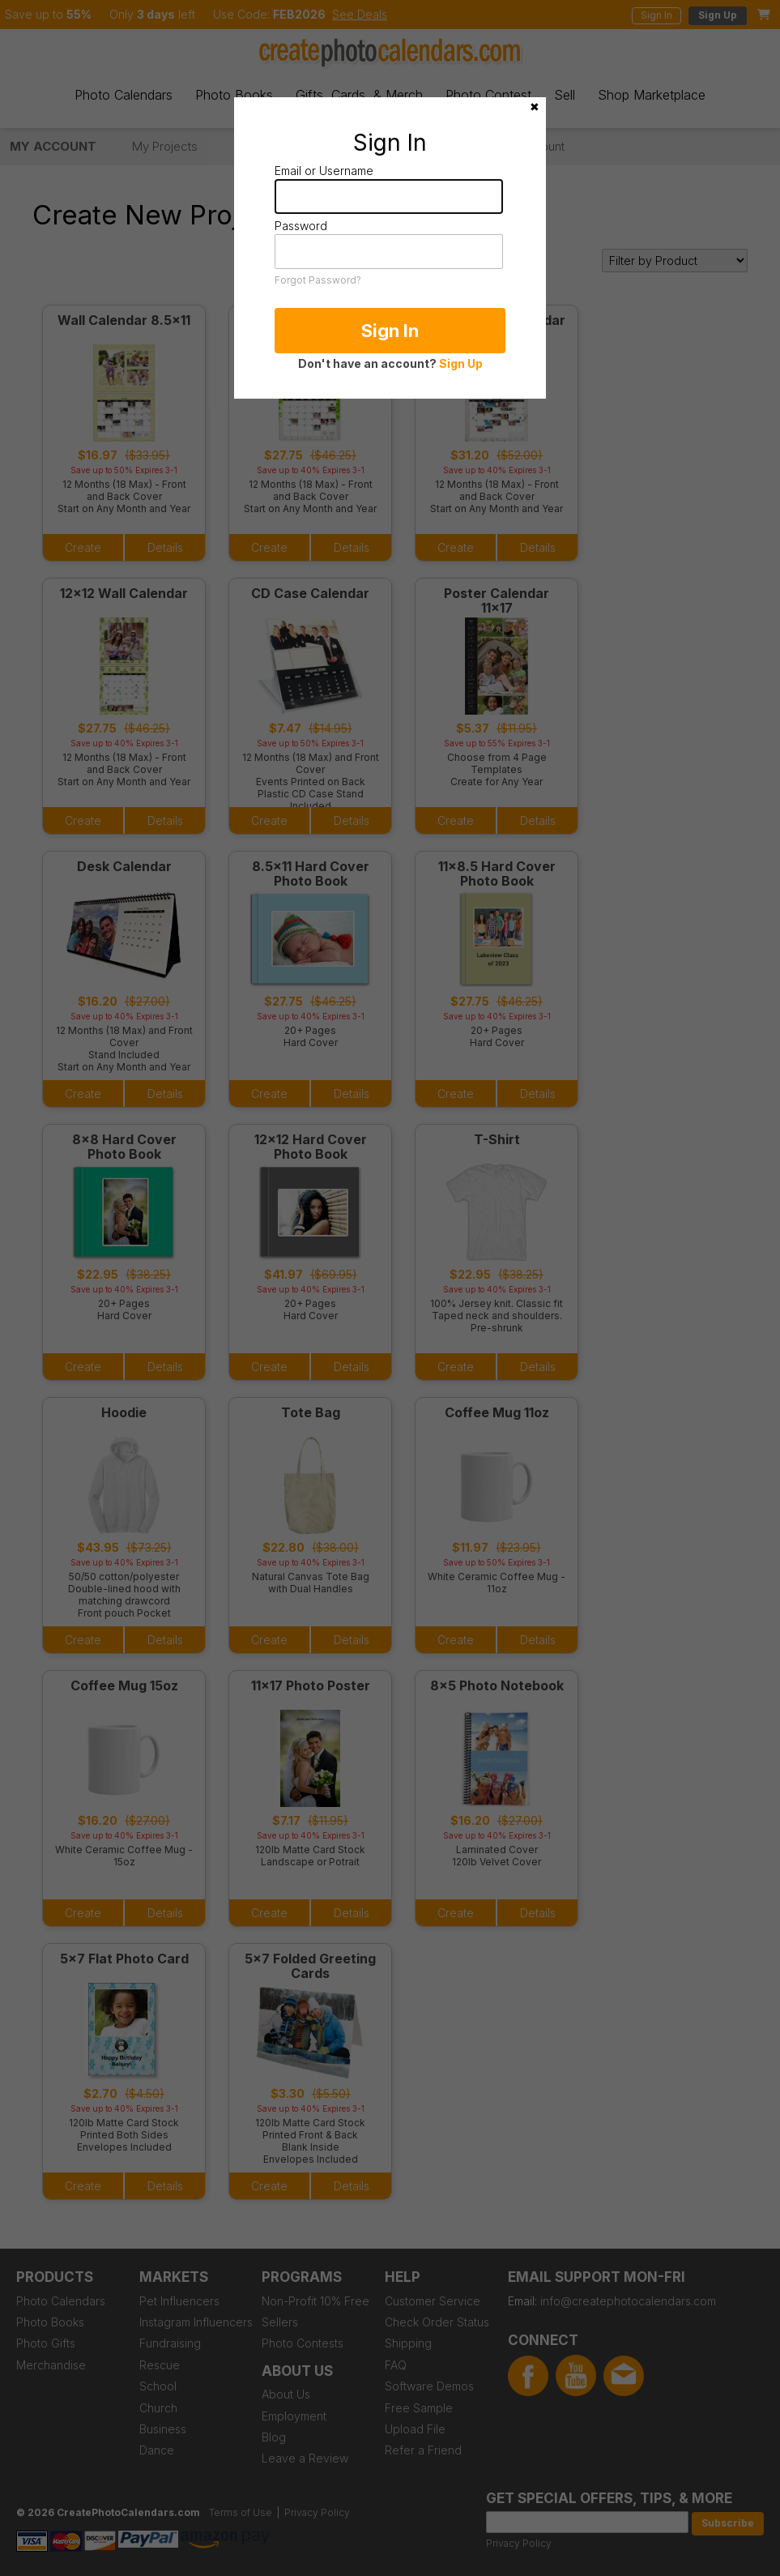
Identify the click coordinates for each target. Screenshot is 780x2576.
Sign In (390, 330)
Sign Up (461, 364)
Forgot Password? (318, 280)
